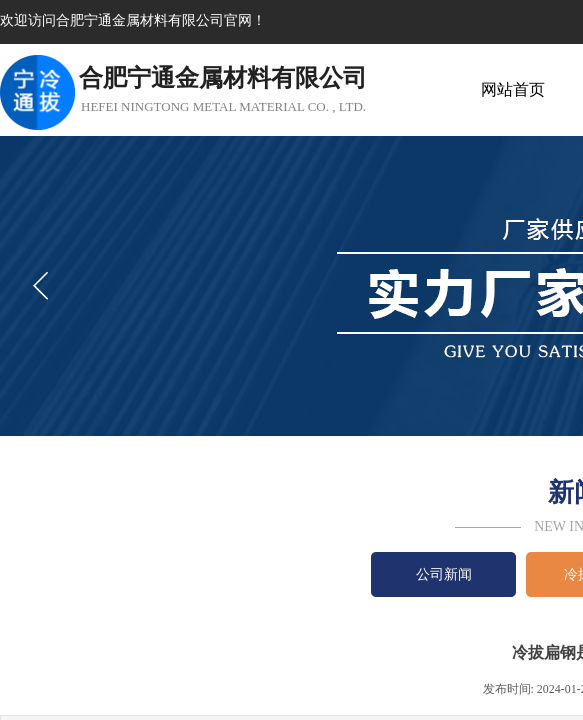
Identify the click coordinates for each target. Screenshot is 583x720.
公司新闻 (444, 574)
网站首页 (513, 89)
